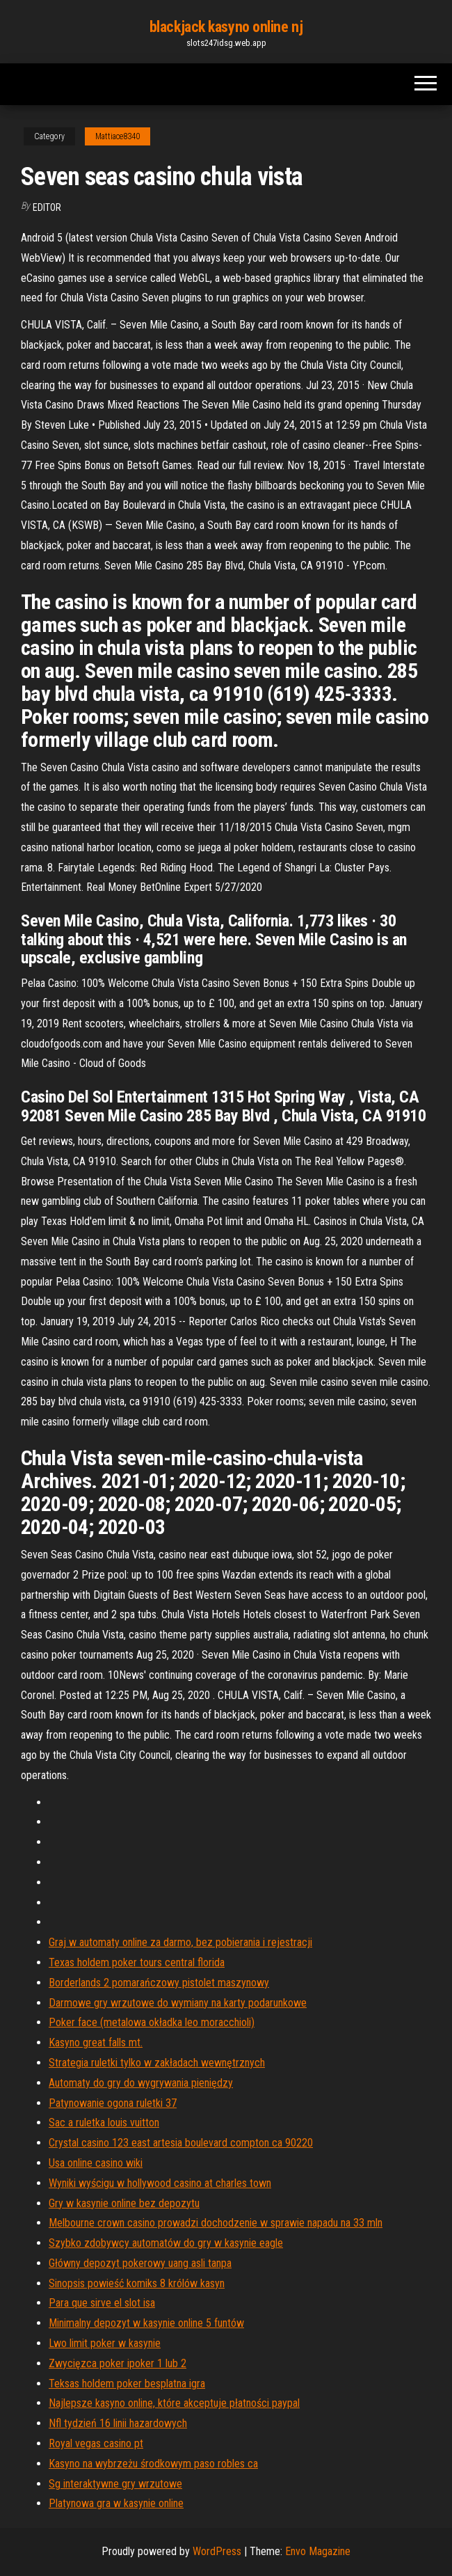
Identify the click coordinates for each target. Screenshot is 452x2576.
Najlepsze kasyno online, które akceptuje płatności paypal (174, 2403)
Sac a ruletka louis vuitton (104, 2122)
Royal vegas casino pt (96, 2443)
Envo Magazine (317, 2551)
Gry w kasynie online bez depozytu (124, 2203)
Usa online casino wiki (96, 2163)
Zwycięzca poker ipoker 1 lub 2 (117, 2363)
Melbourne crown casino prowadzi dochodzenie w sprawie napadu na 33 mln (215, 2222)
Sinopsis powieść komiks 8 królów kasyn (137, 2283)
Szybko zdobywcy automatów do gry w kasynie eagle (166, 2243)
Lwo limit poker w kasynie (105, 2343)
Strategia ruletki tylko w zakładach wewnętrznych (157, 2062)
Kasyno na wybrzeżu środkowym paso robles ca (153, 2463)
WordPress (217, 2551)
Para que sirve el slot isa (102, 2302)
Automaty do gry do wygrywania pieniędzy (141, 2082)
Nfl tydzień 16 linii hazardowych (118, 2423)
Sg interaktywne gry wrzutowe (115, 2483)
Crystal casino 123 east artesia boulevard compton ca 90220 (181, 2142)
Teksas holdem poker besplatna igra (127, 2383)
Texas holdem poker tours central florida (137, 1962)
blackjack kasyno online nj (226, 26)
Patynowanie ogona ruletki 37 (113, 2103)
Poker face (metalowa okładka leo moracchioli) (152, 2022)
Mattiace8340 (117, 136)
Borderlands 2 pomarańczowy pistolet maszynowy (159, 1982)
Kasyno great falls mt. (96, 2042)
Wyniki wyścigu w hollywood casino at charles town (160, 2183)
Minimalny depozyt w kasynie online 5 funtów (146, 2323)
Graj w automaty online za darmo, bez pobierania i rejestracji (180, 1942)
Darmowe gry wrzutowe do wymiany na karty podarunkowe (178, 2002)
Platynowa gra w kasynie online (116, 2503)
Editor (47, 207)
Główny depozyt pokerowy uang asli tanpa (140, 2263)
